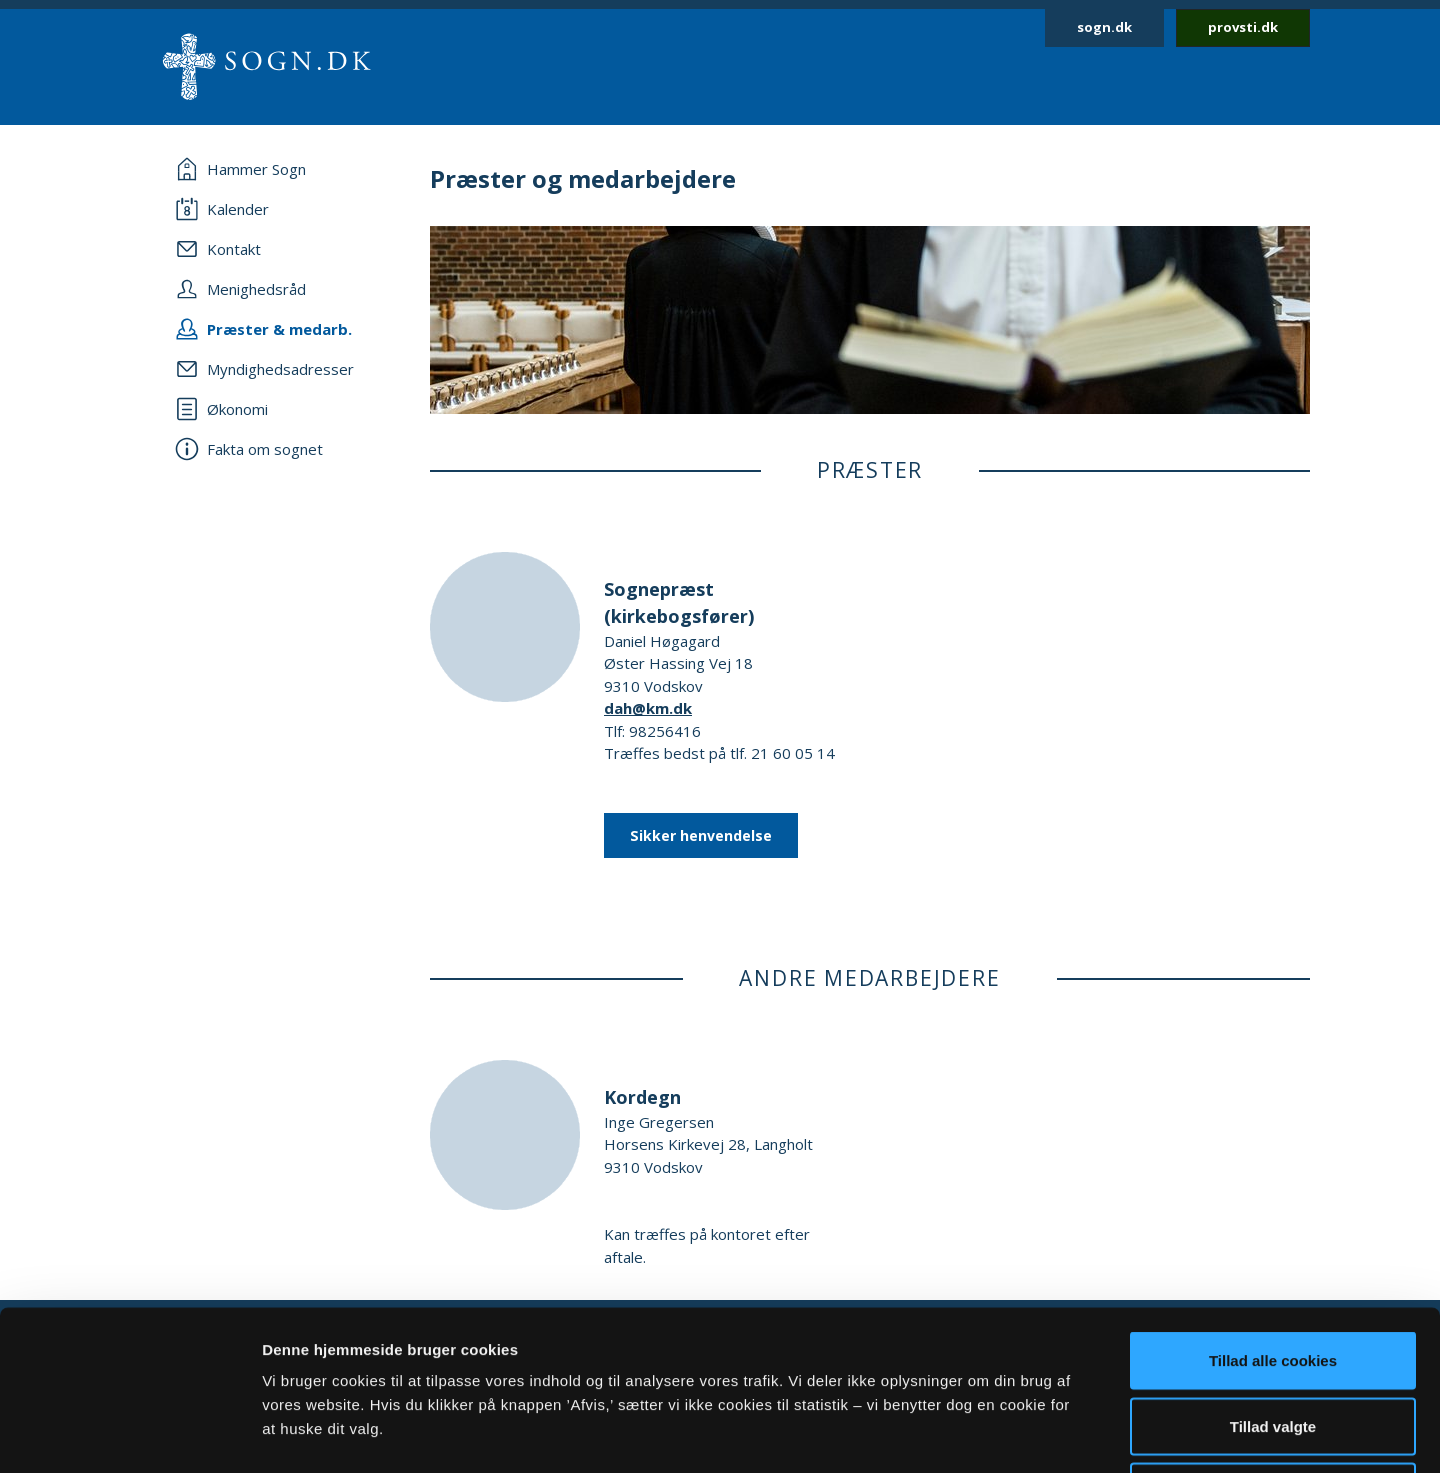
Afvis (1273, 1341)
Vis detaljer (1039, 1433)
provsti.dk (1243, 27)
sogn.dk (1104, 27)
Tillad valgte (1273, 1276)
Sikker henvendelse (701, 835)
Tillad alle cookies (1273, 1210)
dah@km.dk (648, 708)
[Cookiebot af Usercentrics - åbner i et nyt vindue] (129, 1434)
